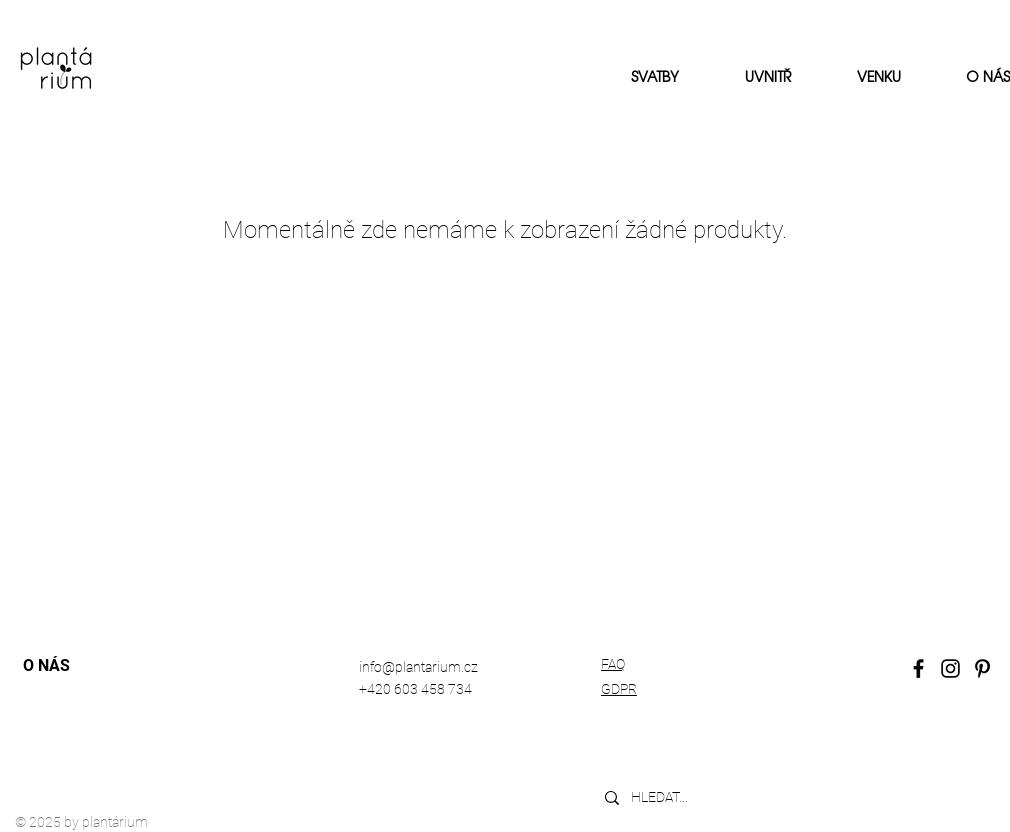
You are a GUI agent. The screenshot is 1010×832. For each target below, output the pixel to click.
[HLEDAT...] (743, 797)
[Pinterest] (982, 668)
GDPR (619, 689)
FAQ (613, 664)
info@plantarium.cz (418, 667)
